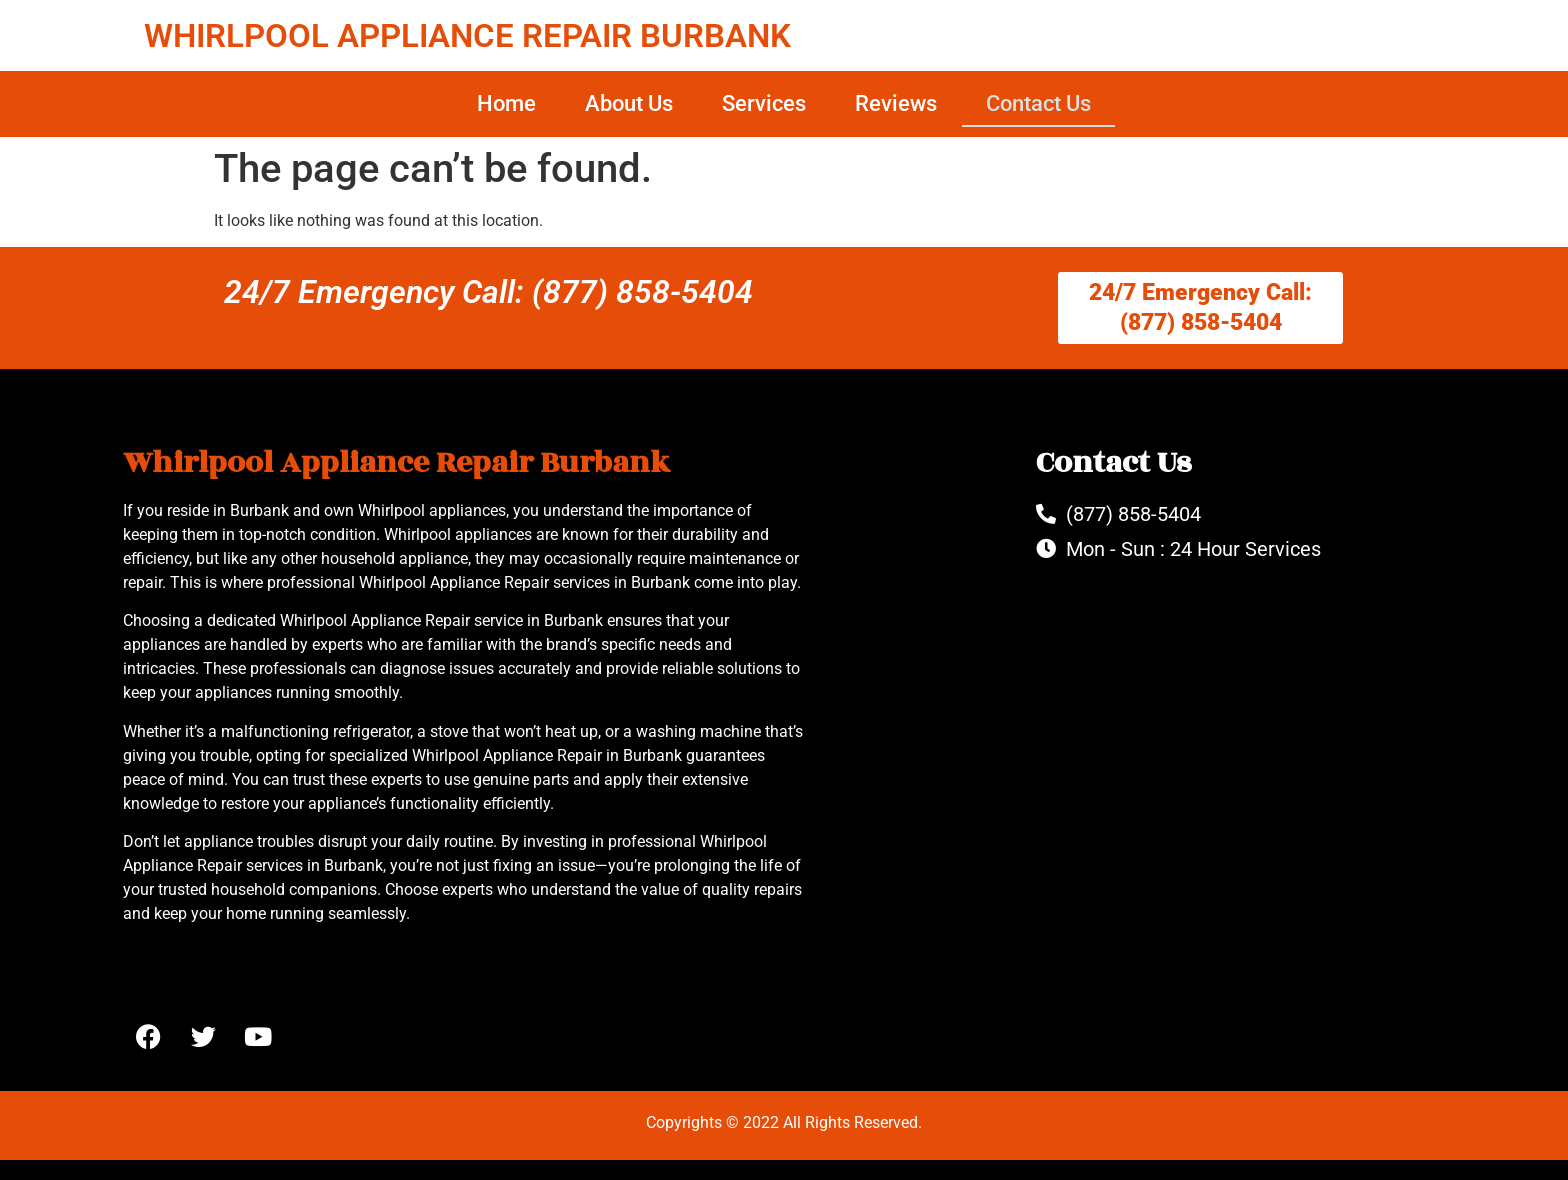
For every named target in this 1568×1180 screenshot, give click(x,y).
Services (764, 103)
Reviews (896, 103)
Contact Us (1038, 103)
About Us (629, 103)
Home (506, 103)
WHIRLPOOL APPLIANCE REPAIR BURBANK (467, 35)
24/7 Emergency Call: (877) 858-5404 (488, 292)
